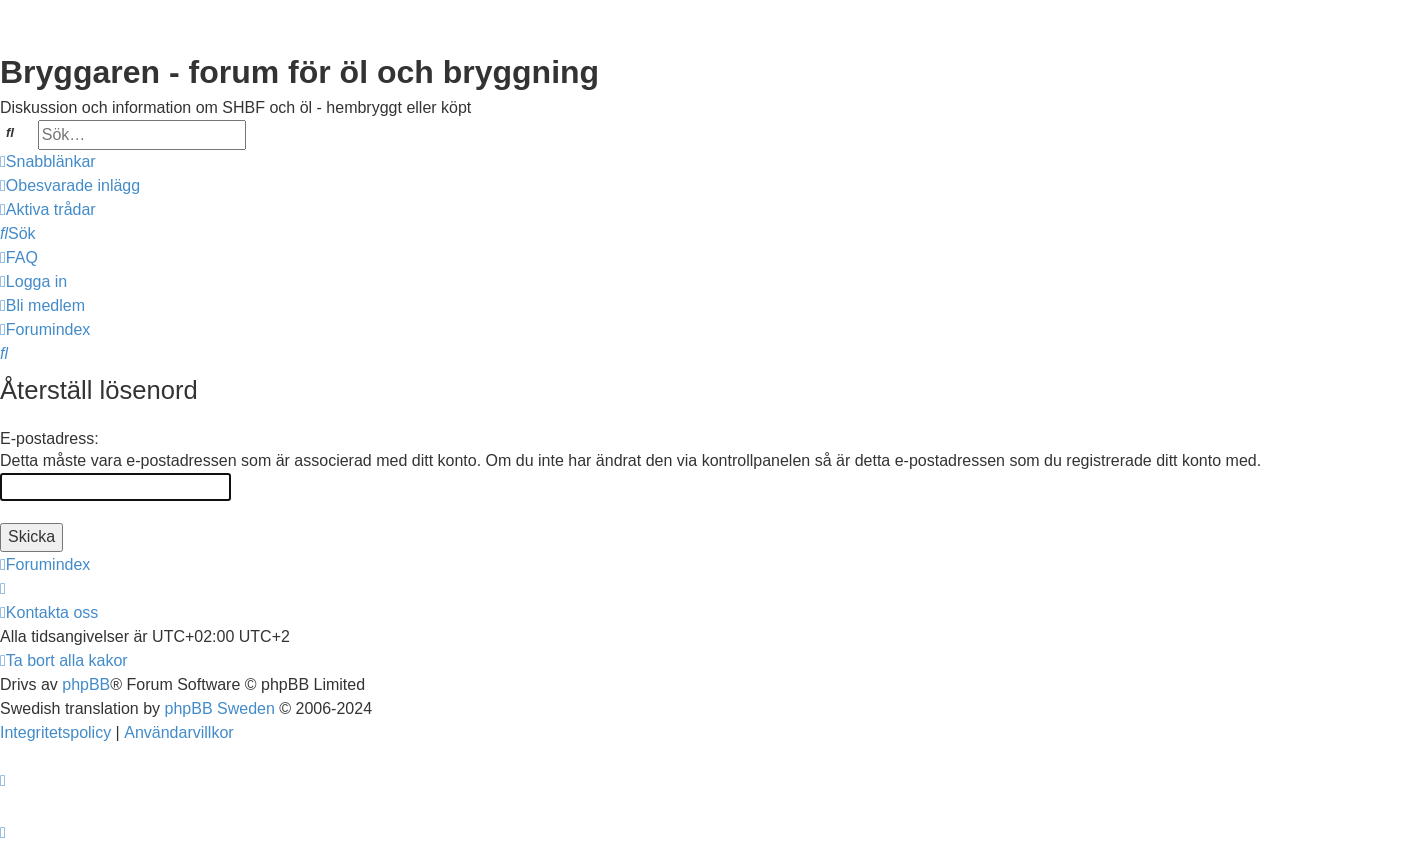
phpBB (86, 684)
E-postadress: (49, 438)
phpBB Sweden (220, 708)
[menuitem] (70, 186)
